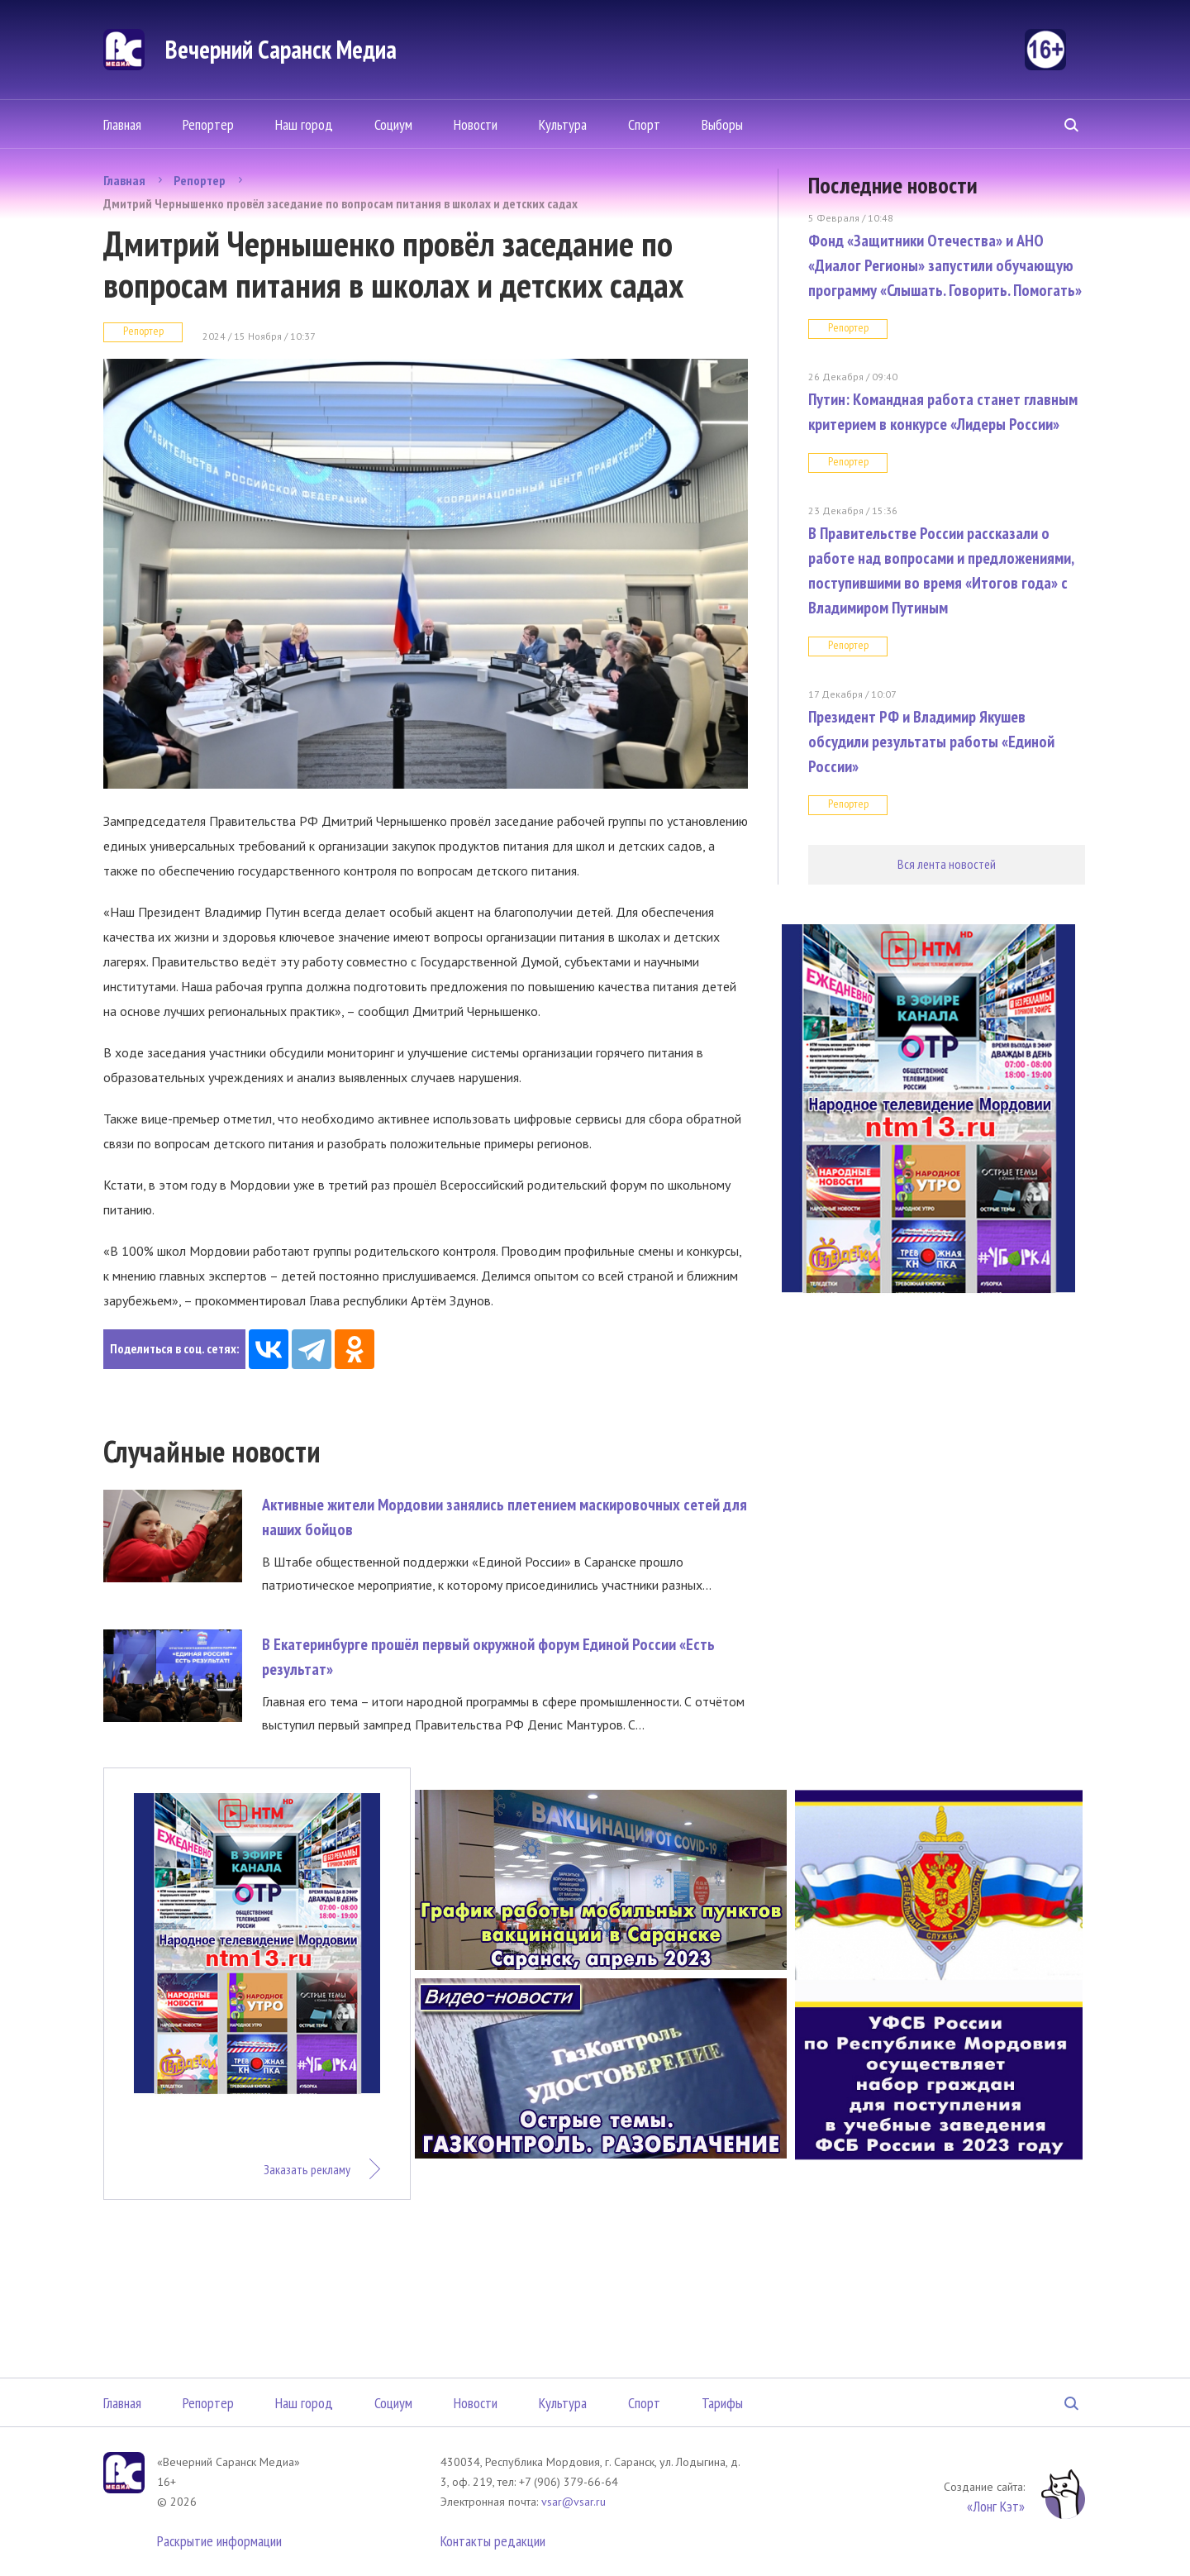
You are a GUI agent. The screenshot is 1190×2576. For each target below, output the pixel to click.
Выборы (722, 124)
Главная (122, 124)
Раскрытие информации (219, 2540)
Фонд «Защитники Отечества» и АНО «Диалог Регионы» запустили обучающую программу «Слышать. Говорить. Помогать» (945, 265)
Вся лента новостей (946, 864)
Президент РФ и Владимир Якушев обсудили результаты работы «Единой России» (931, 741)
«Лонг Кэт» (996, 2506)
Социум (393, 124)
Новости (475, 124)
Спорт (644, 124)
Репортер (208, 124)
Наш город (304, 124)
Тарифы (722, 2402)
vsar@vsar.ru (573, 2501)
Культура (563, 124)
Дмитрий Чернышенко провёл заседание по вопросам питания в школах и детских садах (340, 203)
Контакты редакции (492, 2540)
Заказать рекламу (307, 2169)
